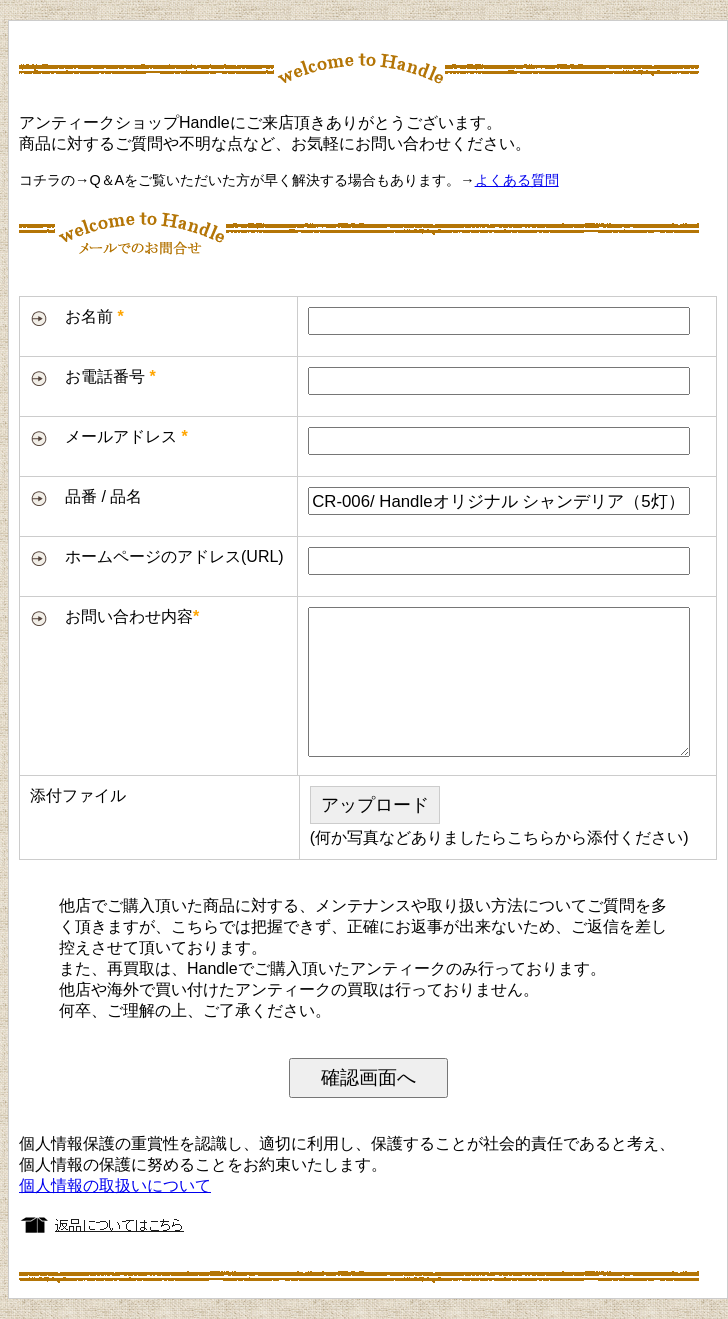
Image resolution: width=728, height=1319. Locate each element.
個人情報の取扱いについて (115, 1185)
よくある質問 (517, 180)
